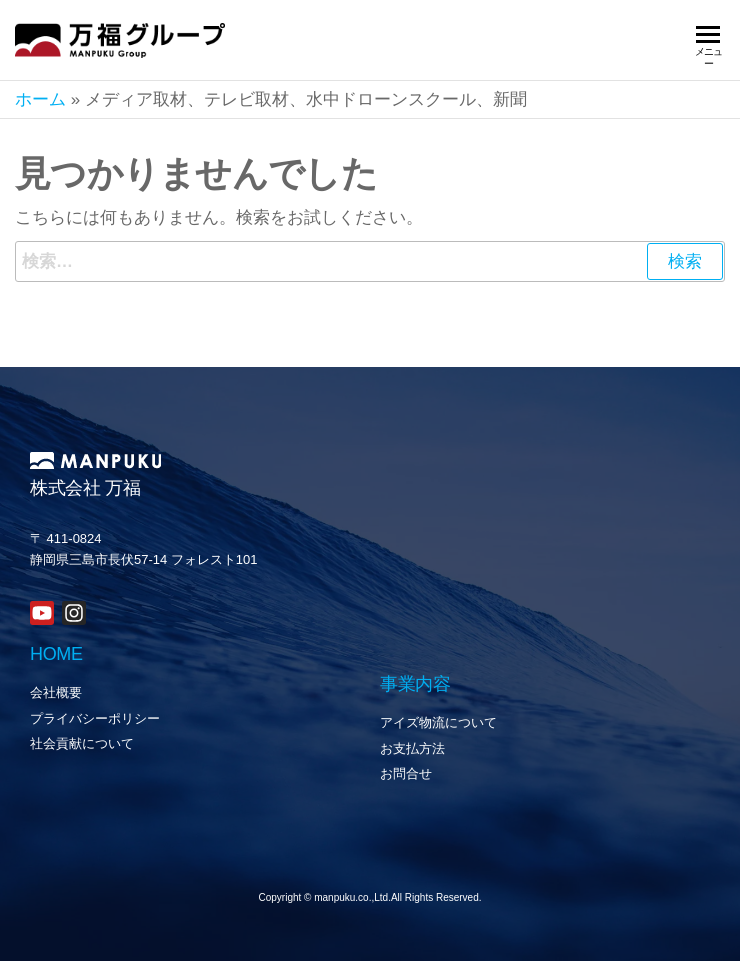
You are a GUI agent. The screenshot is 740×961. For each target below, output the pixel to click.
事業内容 (415, 684)
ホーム (40, 99)
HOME (56, 654)
